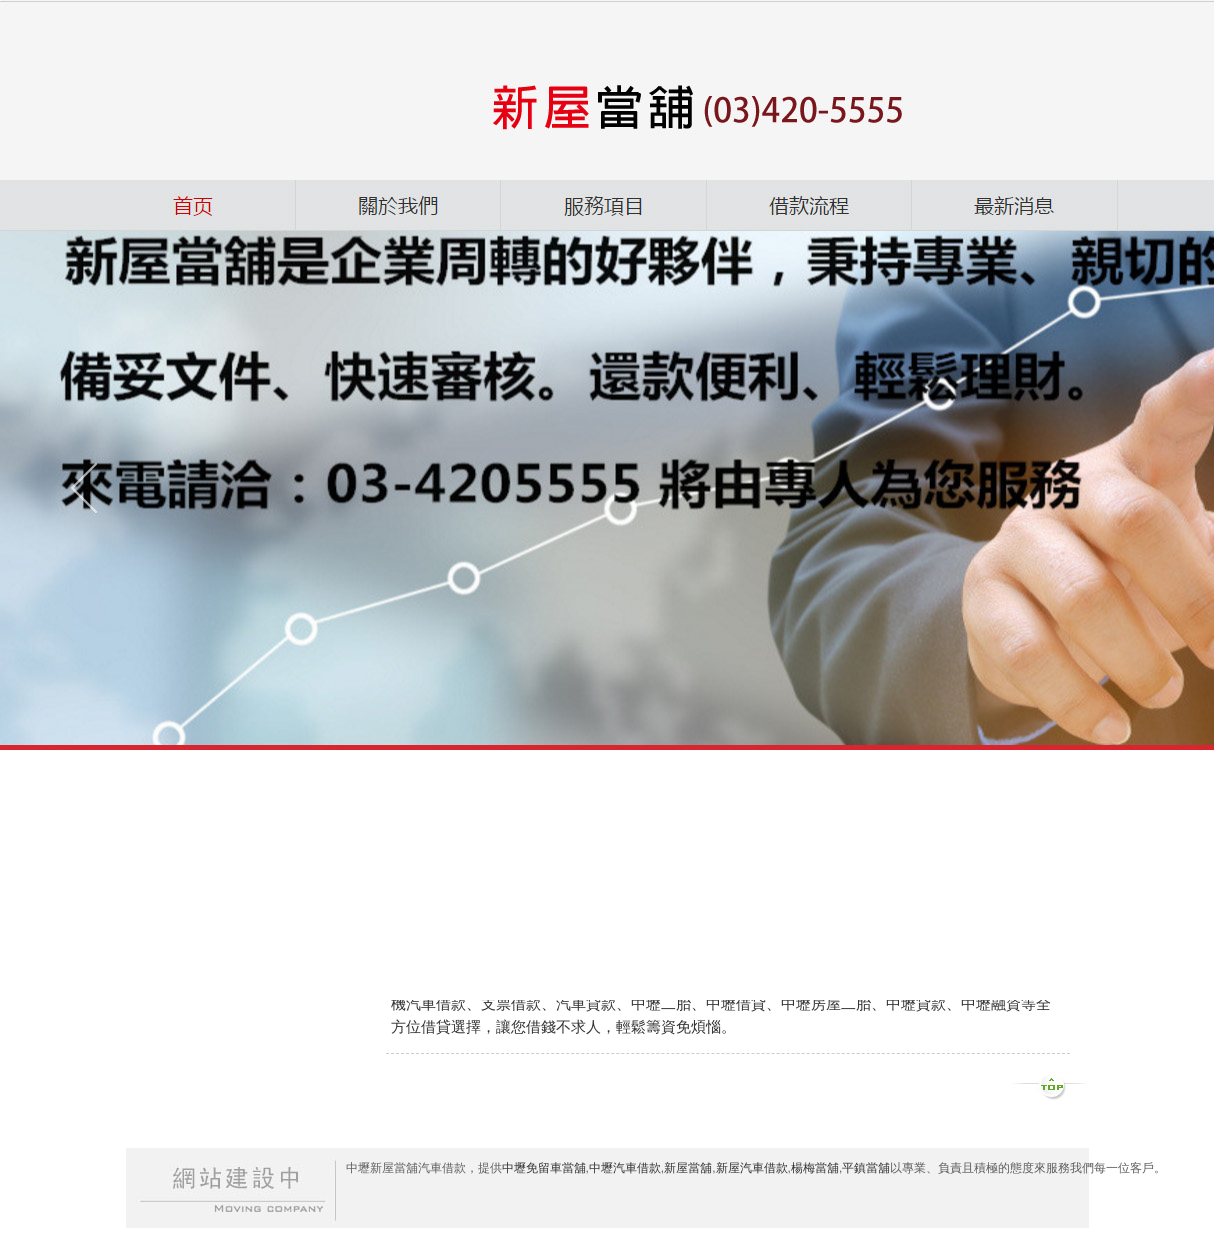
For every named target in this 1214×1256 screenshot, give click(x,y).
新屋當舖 (688, 1168)
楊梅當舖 (815, 1168)
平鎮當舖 (866, 1168)
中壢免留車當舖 (544, 1168)
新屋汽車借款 (752, 1168)
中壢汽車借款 (625, 1168)
